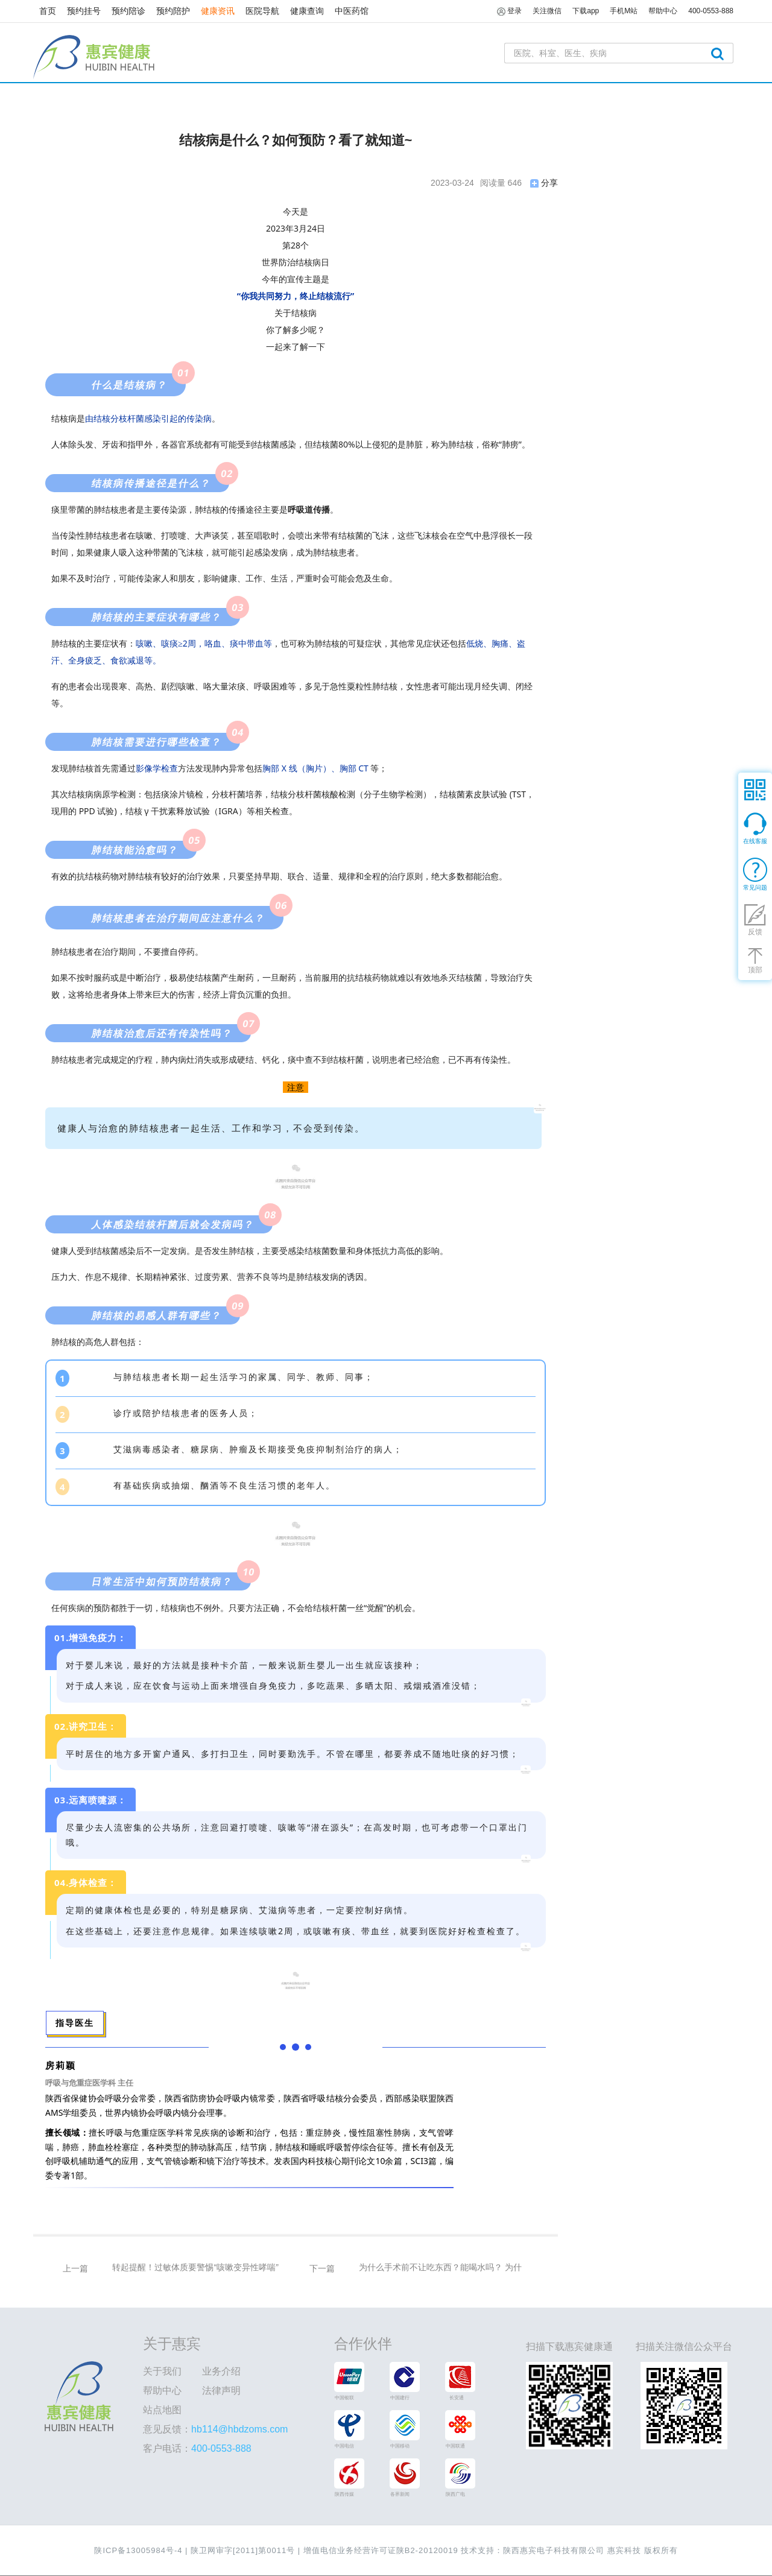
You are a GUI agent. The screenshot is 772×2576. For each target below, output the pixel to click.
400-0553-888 (710, 11)
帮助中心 (162, 2390)
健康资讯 (218, 11)
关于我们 (162, 2371)
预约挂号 (84, 11)
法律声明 (221, 2390)
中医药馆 (352, 11)
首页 (47, 11)
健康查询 (307, 11)
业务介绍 (221, 2371)
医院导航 (262, 11)
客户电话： (197, 2448)
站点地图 (162, 2410)
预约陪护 (173, 11)
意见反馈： (215, 2429)
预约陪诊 (128, 11)
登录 (509, 11)
